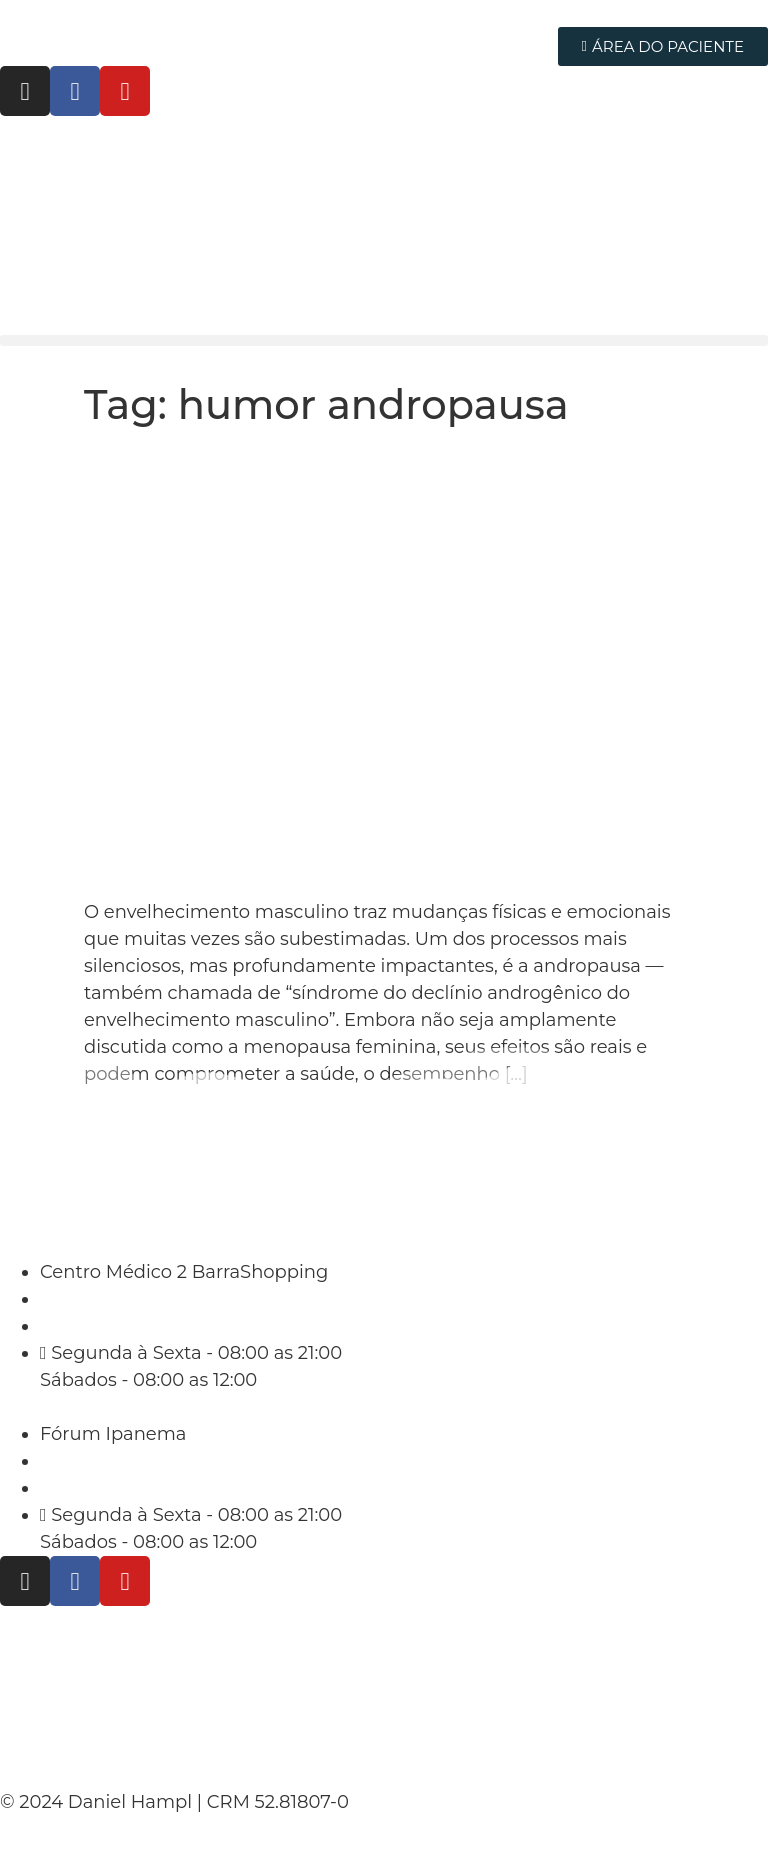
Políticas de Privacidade (148, 1645)
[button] (384, 340)
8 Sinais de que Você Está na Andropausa (340, 460)
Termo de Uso (86, 1697)
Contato (50, 1749)
